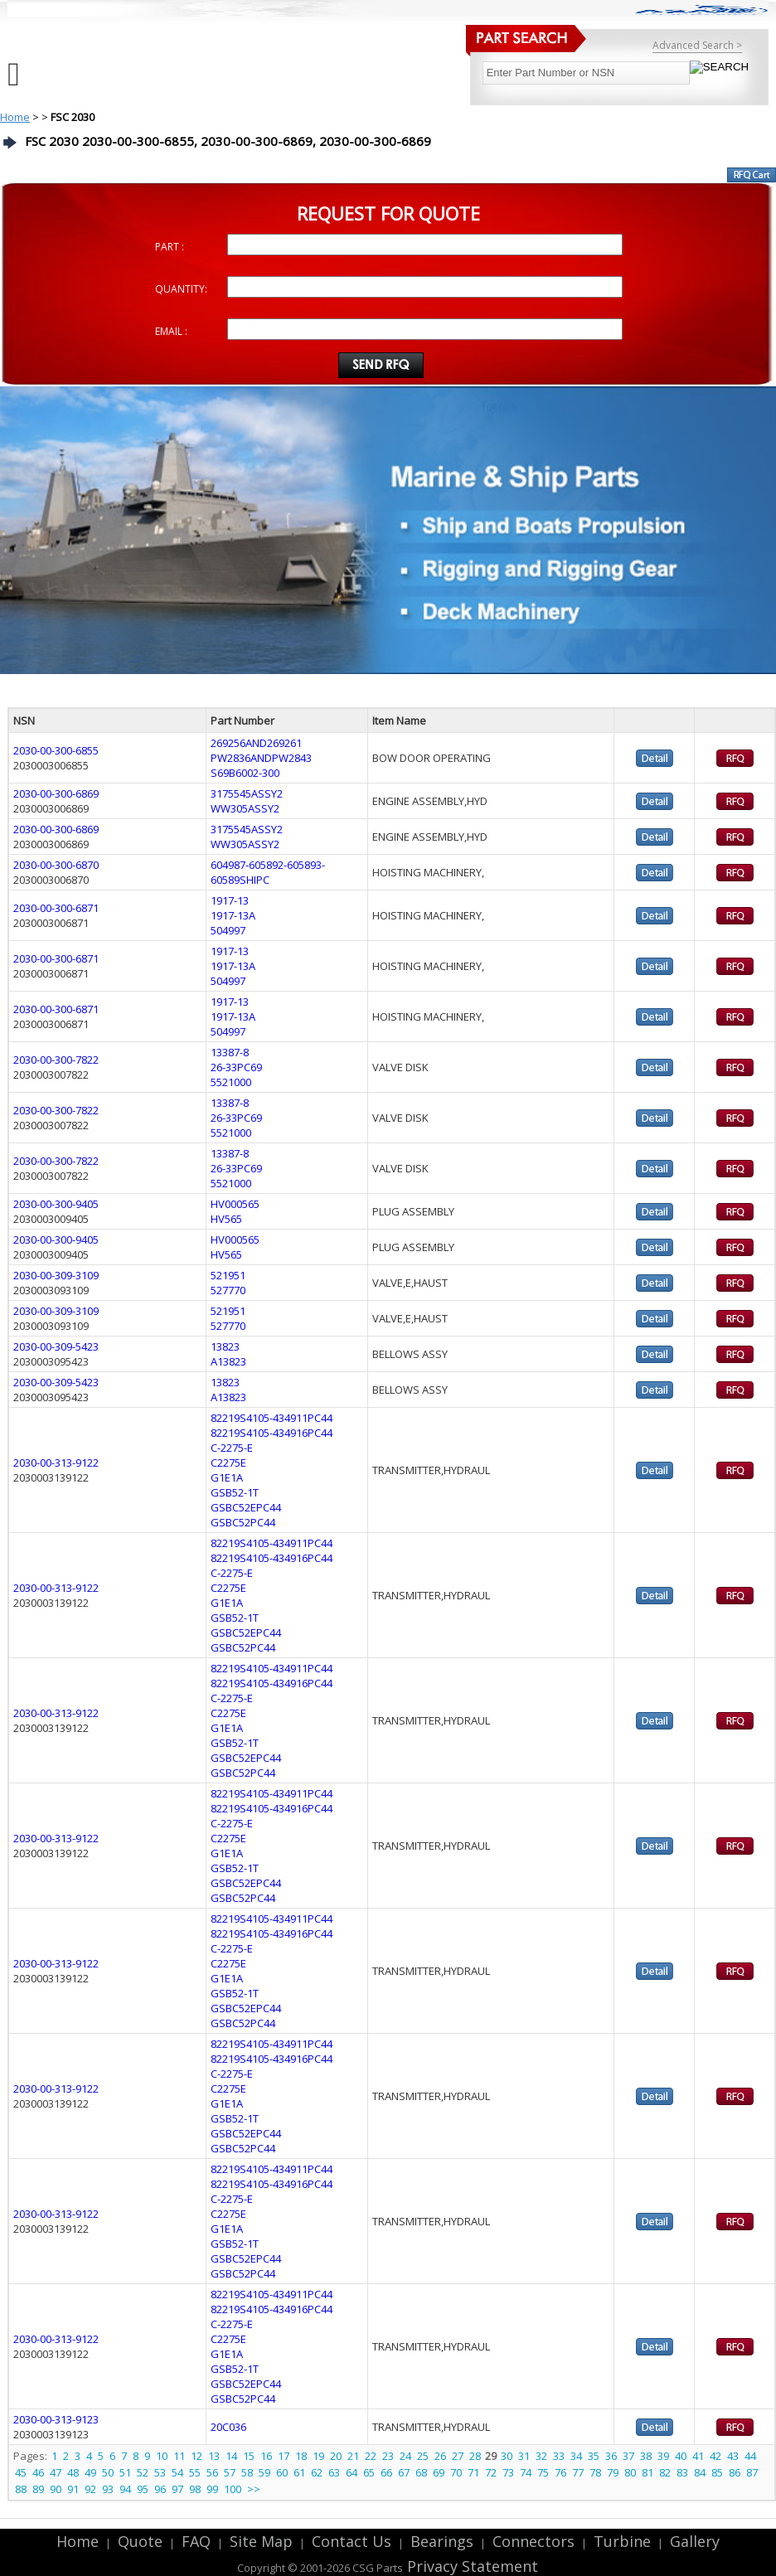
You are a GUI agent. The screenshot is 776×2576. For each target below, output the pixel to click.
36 (611, 2455)
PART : (169, 247)
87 (752, 2472)
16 (266, 2455)
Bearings (441, 2541)
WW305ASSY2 (245, 808)
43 (733, 2455)
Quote (140, 2541)
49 (90, 2472)
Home (15, 116)
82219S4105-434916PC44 (271, 1432)
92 (90, 2488)
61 (299, 2472)
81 (647, 2472)
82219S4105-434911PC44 (271, 1417)
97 (177, 2488)
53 (160, 2472)
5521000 (231, 1082)
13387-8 (230, 1052)
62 (317, 2472)
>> (253, 2488)
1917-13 (230, 900)
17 (283, 2455)
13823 (225, 1346)
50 (108, 2472)
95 (142, 2488)
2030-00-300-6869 (56, 793)
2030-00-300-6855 (56, 750)
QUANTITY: (181, 289)
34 (576, 2455)
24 (405, 2455)
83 (682, 2472)
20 (336, 2455)
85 (717, 2472)
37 (628, 2455)
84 (700, 2472)
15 (249, 2455)
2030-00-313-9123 (56, 2419)
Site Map (261, 2541)
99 (212, 2488)
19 (318, 2455)
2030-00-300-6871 (56, 907)
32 (541, 2455)
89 (38, 2488)
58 (247, 2472)
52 (142, 2472)
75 (543, 2472)
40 (680, 2455)
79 (612, 2472)
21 (353, 2455)
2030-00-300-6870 (56, 864)
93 (108, 2488)
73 (508, 2472)
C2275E (228, 1462)
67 (404, 2472)
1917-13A (233, 915)
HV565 (226, 1218)
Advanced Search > (697, 45)
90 (55, 2488)
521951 (228, 1275)
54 (177, 2472)
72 (491, 2472)
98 (195, 2488)
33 (559, 2455)
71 (473, 2472)
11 (179, 2455)
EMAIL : (171, 331)
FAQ (196, 2541)
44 (750, 2455)
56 (212, 2472)
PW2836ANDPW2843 (261, 757)
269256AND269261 (256, 742)
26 (440, 2455)
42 (715, 2455)
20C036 (228, 2426)
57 (229, 2472)
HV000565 (235, 1203)
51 (125, 2472)
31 (524, 2455)
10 (161, 2455)
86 (734, 2472)
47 (55, 2472)
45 (21, 2472)
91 (73, 2488)
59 (264, 2472)
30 (506, 2455)
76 (560, 2472)
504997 (228, 930)
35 (593, 2455)
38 (646, 2455)
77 (578, 2472)
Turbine (622, 2541)
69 (438, 2472)
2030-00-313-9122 (56, 1462)
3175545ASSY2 (247, 793)
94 (125, 2488)
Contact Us (351, 2541)
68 (421, 2472)
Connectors (533, 2541)
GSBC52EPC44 (246, 1507)
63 (334, 2472)
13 (214, 2455)
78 (595, 2472)
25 (423, 2455)
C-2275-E (232, 1447)
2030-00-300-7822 (56, 1059)
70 (456, 2472)
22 (370, 2455)
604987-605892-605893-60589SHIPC (268, 872)
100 (232, 2488)
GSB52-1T (235, 1492)
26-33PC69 (236, 1067)
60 (282, 2472)
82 (665, 2472)
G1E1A (227, 1477)
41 (698, 2455)
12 (196, 2455)
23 (388, 2455)
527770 (228, 1290)
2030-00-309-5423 (56, 1346)
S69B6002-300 (245, 772)
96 (160, 2488)
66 (386, 2472)
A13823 (228, 1361)
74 (525, 2472)
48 (73, 2472)
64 (351, 2472)
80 (630, 2472)
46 (38, 2472)
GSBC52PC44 (243, 1522)
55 (195, 2472)
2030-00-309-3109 (56, 1275)
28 (475, 2455)
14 (231, 2455)
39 (663, 2455)
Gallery (695, 2541)
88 (21, 2488)
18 (301, 2455)
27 (457, 2455)
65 (369, 2472)
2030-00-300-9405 (56, 1203)
